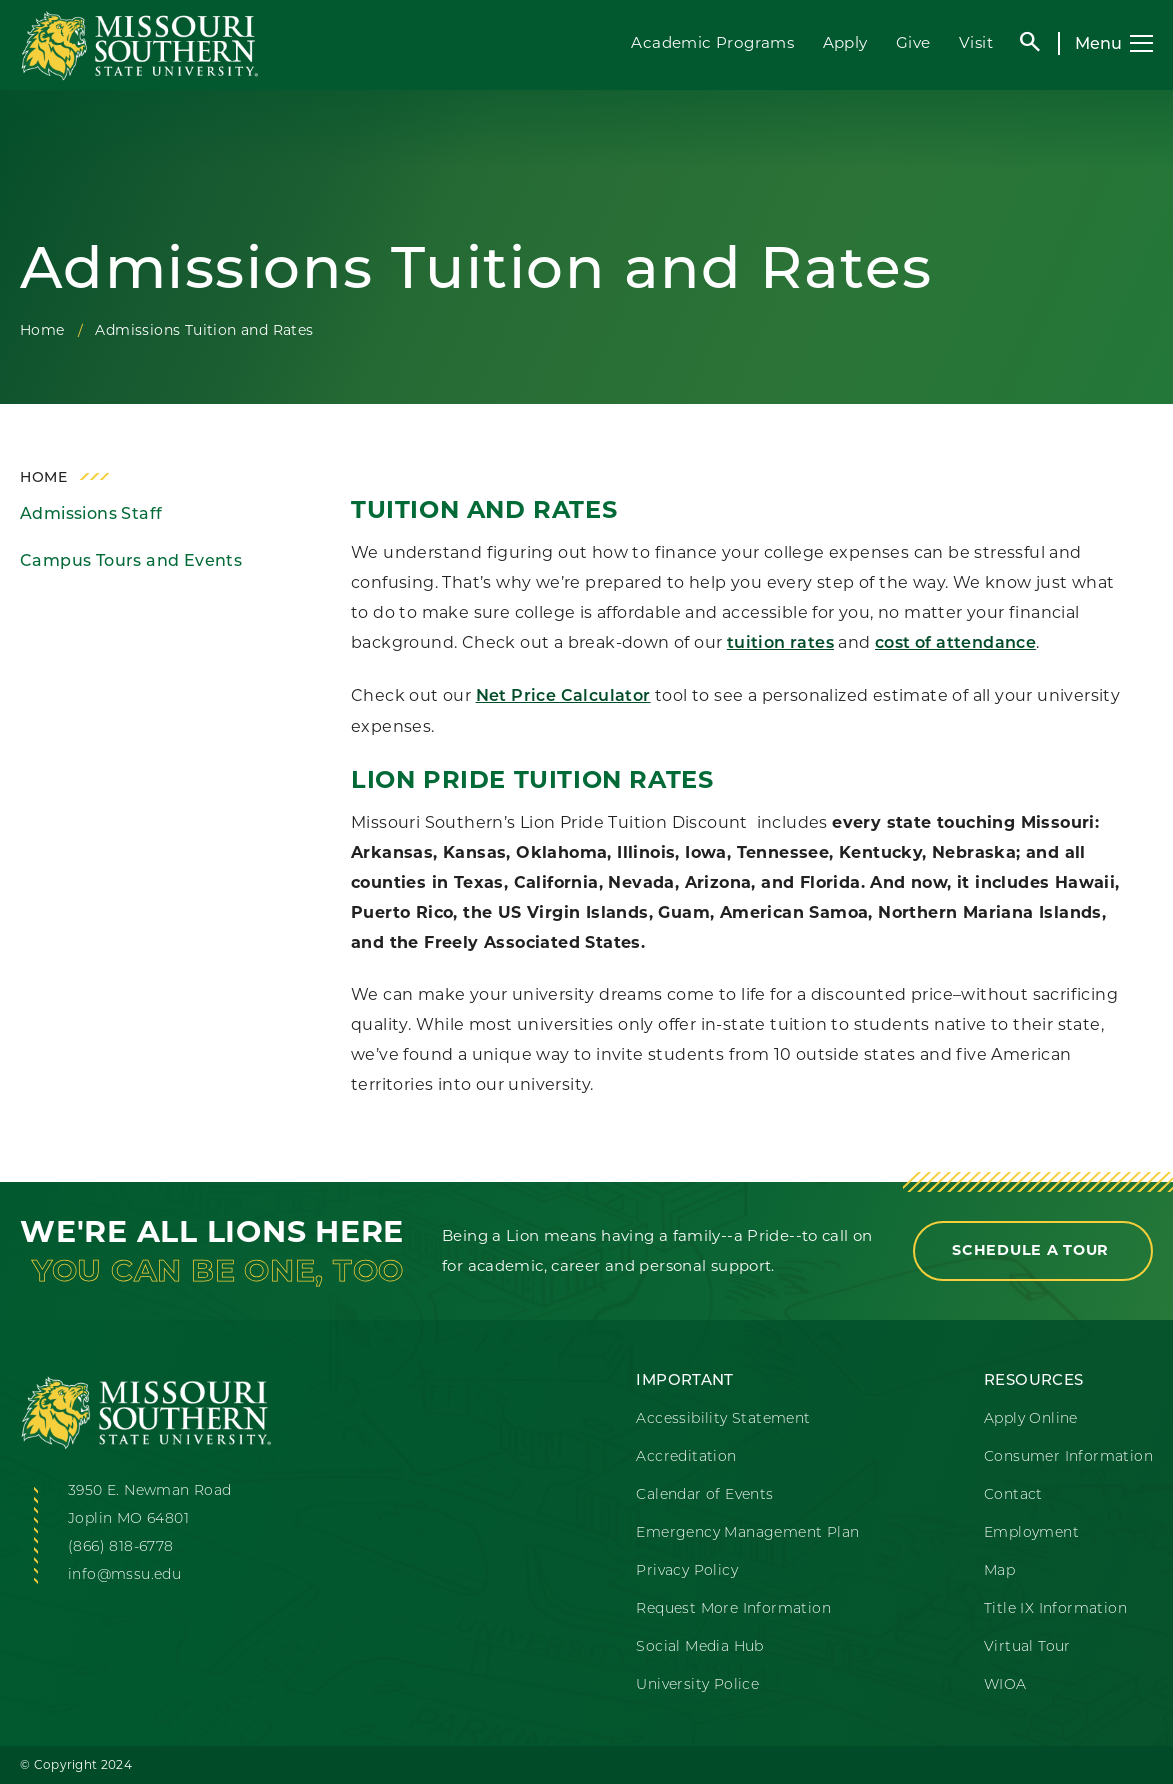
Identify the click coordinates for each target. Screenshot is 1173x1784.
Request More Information (733, 1608)
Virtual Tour (1027, 1646)
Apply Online (1031, 1418)
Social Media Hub (699, 1646)
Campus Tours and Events (131, 560)
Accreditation (686, 1456)
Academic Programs (712, 42)
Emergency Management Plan (747, 1532)
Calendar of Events (704, 1494)
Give (913, 42)
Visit (976, 42)
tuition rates (780, 644)
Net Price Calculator (563, 697)
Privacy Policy (687, 1570)
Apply (845, 42)
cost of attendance (955, 644)
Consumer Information (1068, 1456)
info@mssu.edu (124, 1574)
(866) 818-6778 (121, 1546)
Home (42, 330)
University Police (697, 1684)
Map (999, 1570)
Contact (1013, 1494)
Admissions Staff (91, 513)
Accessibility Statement (723, 1418)
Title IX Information (1055, 1608)
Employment (1031, 1532)
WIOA (1005, 1684)
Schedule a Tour (1033, 1250)
